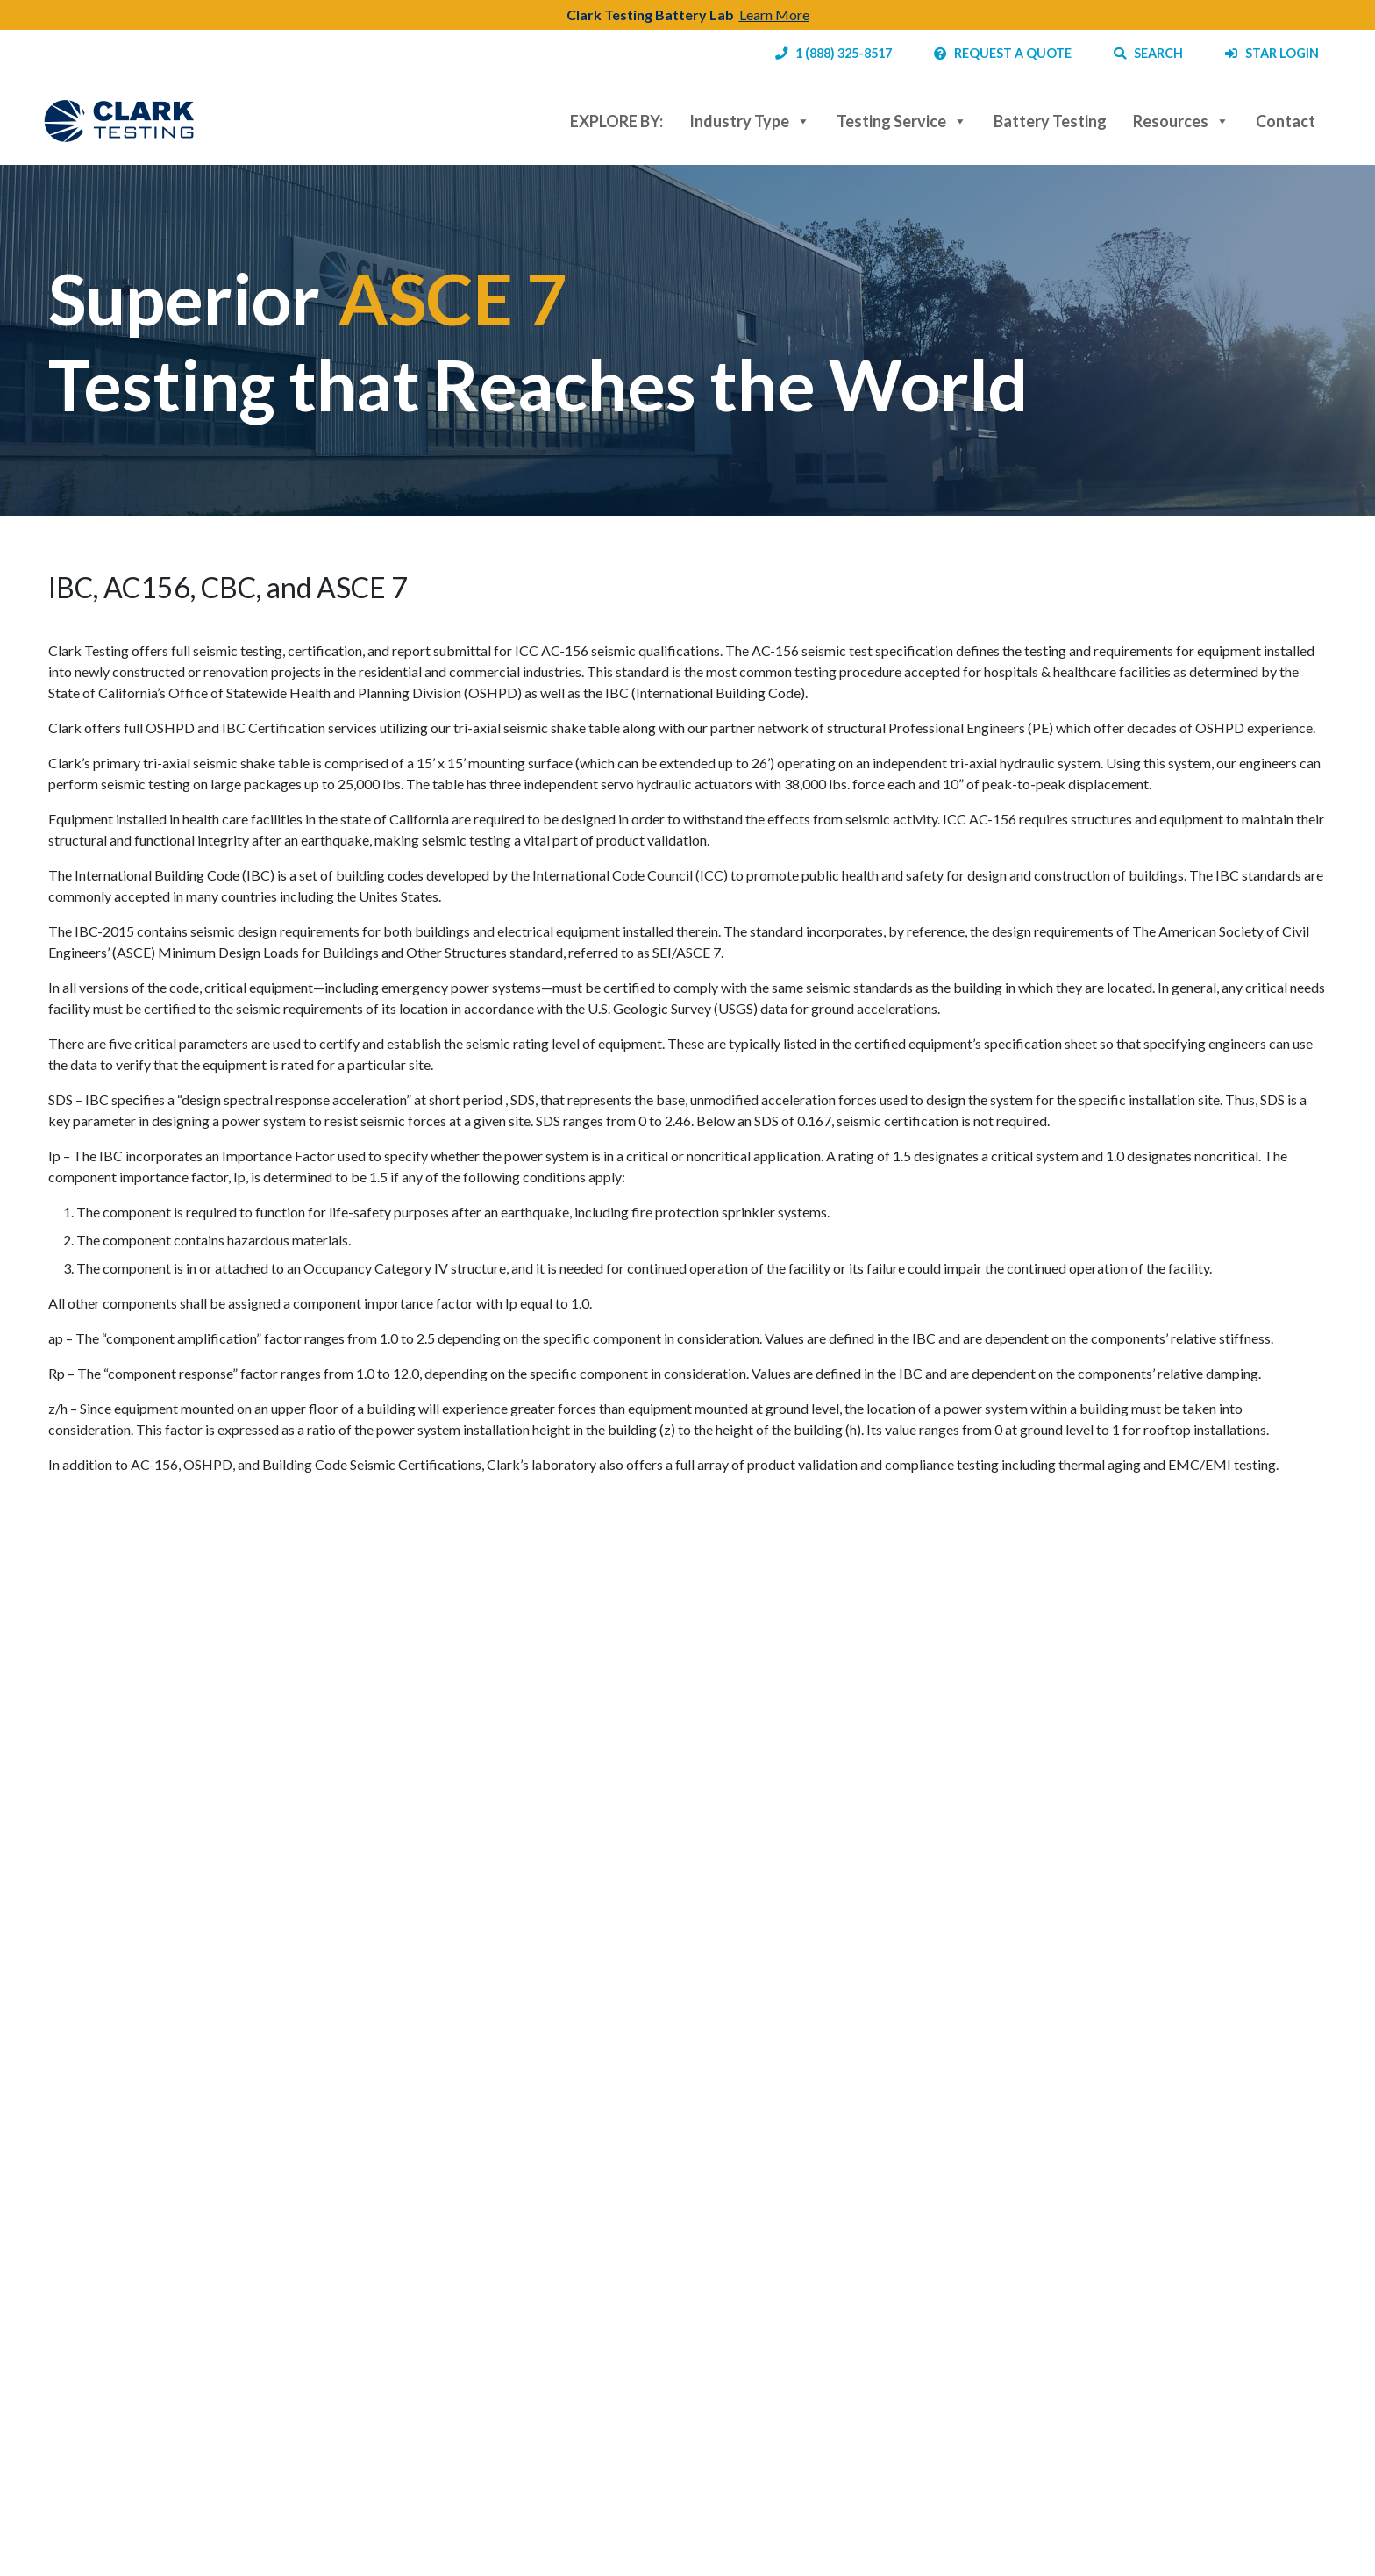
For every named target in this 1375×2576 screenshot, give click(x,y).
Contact (1285, 121)
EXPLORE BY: (616, 121)
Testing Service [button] (902, 121)
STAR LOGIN (1272, 53)
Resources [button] (1181, 121)
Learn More (774, 14)
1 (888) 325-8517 (833, 53)
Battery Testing (1050, 121)
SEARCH (1148, 53)
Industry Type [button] (749, 121)
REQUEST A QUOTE (1003, 53)
